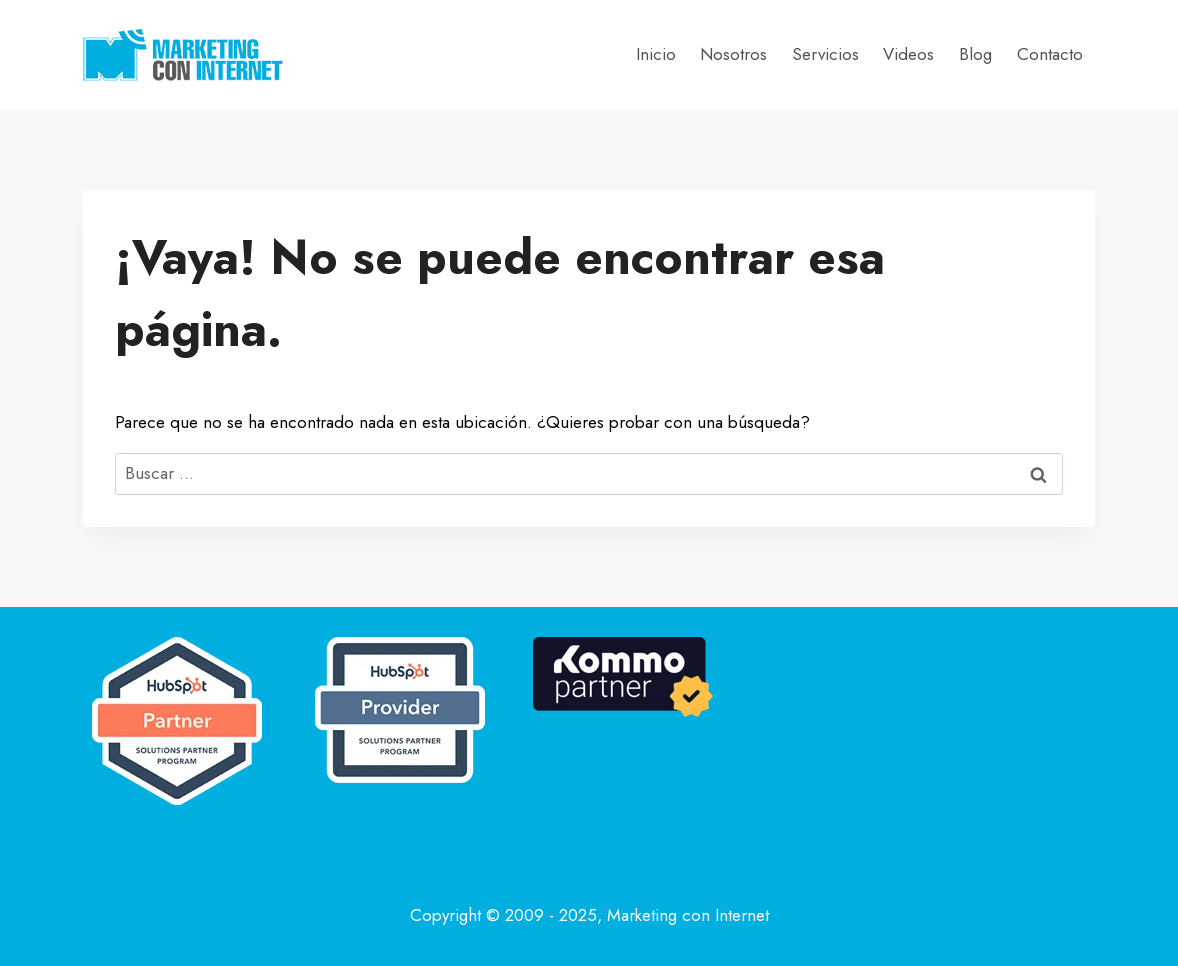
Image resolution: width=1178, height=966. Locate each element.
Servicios (825, 54)
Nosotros (733, 54)
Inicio (656, 54)
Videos (908, 54)
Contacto (1050, 54)
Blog (975, 54)
